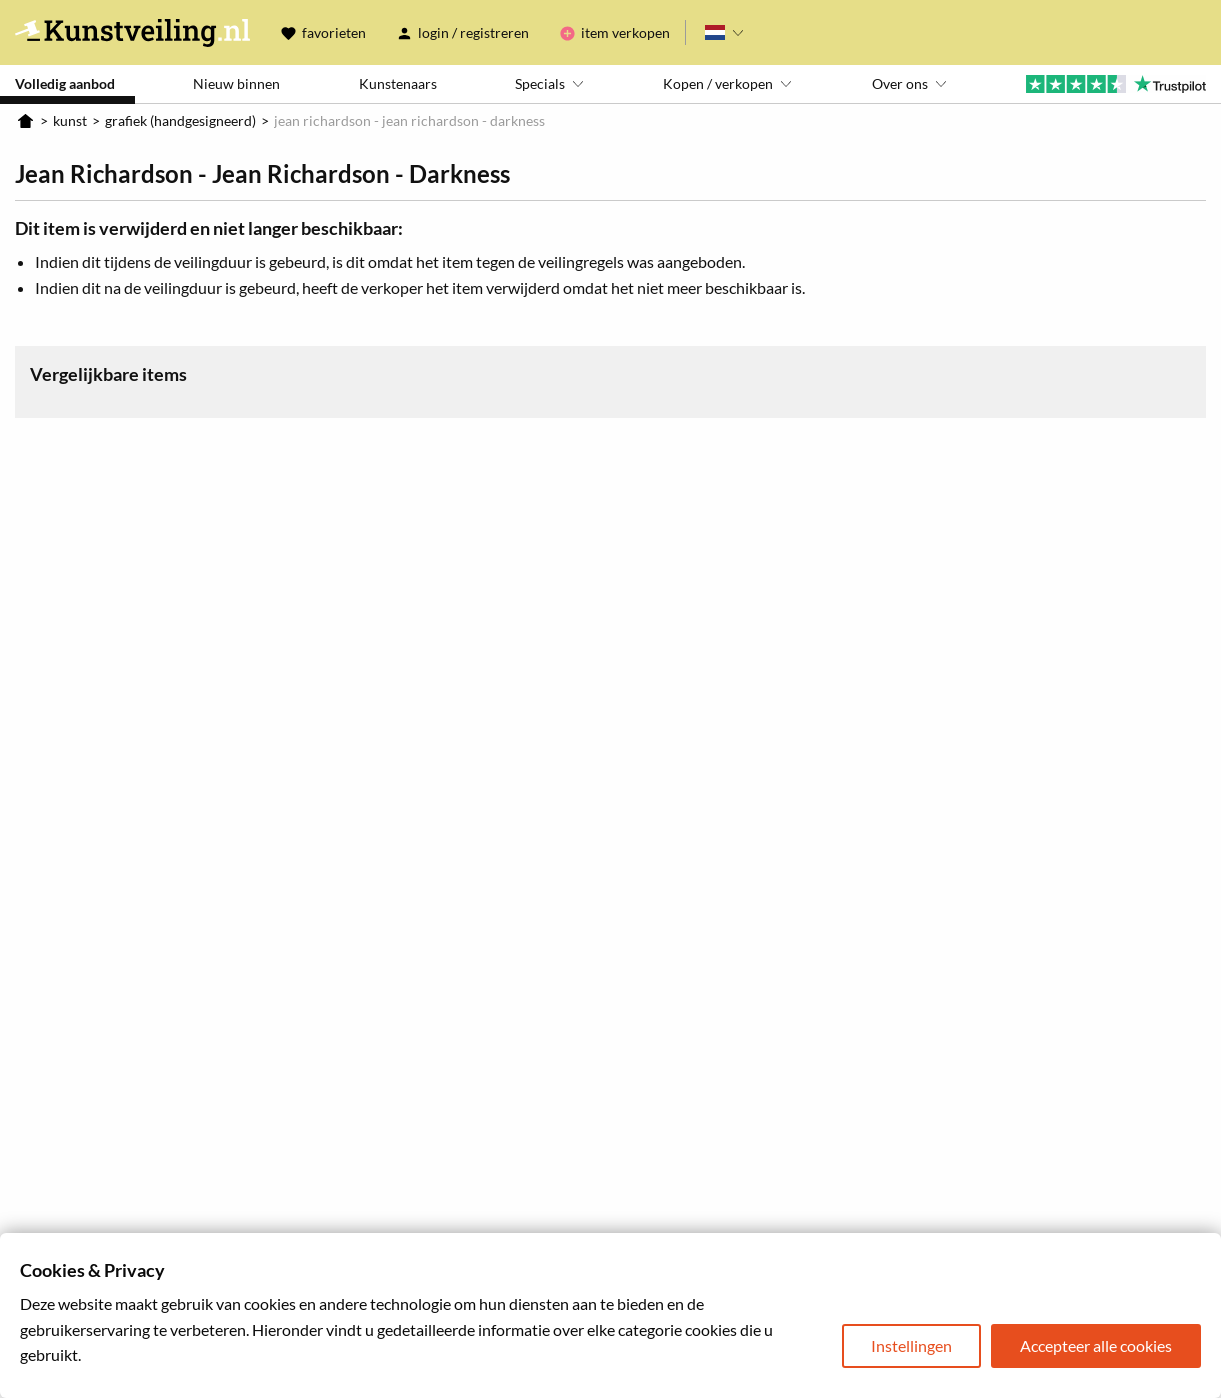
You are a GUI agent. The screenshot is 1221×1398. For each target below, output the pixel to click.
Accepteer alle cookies (1096, 1345)
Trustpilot (1116, 84)
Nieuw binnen (236, 83)
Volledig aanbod (65, 83)
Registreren (494, 32)
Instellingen (911, 1345)
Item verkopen (625, 32)
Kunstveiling (132, 32)
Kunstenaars (398, 83)
